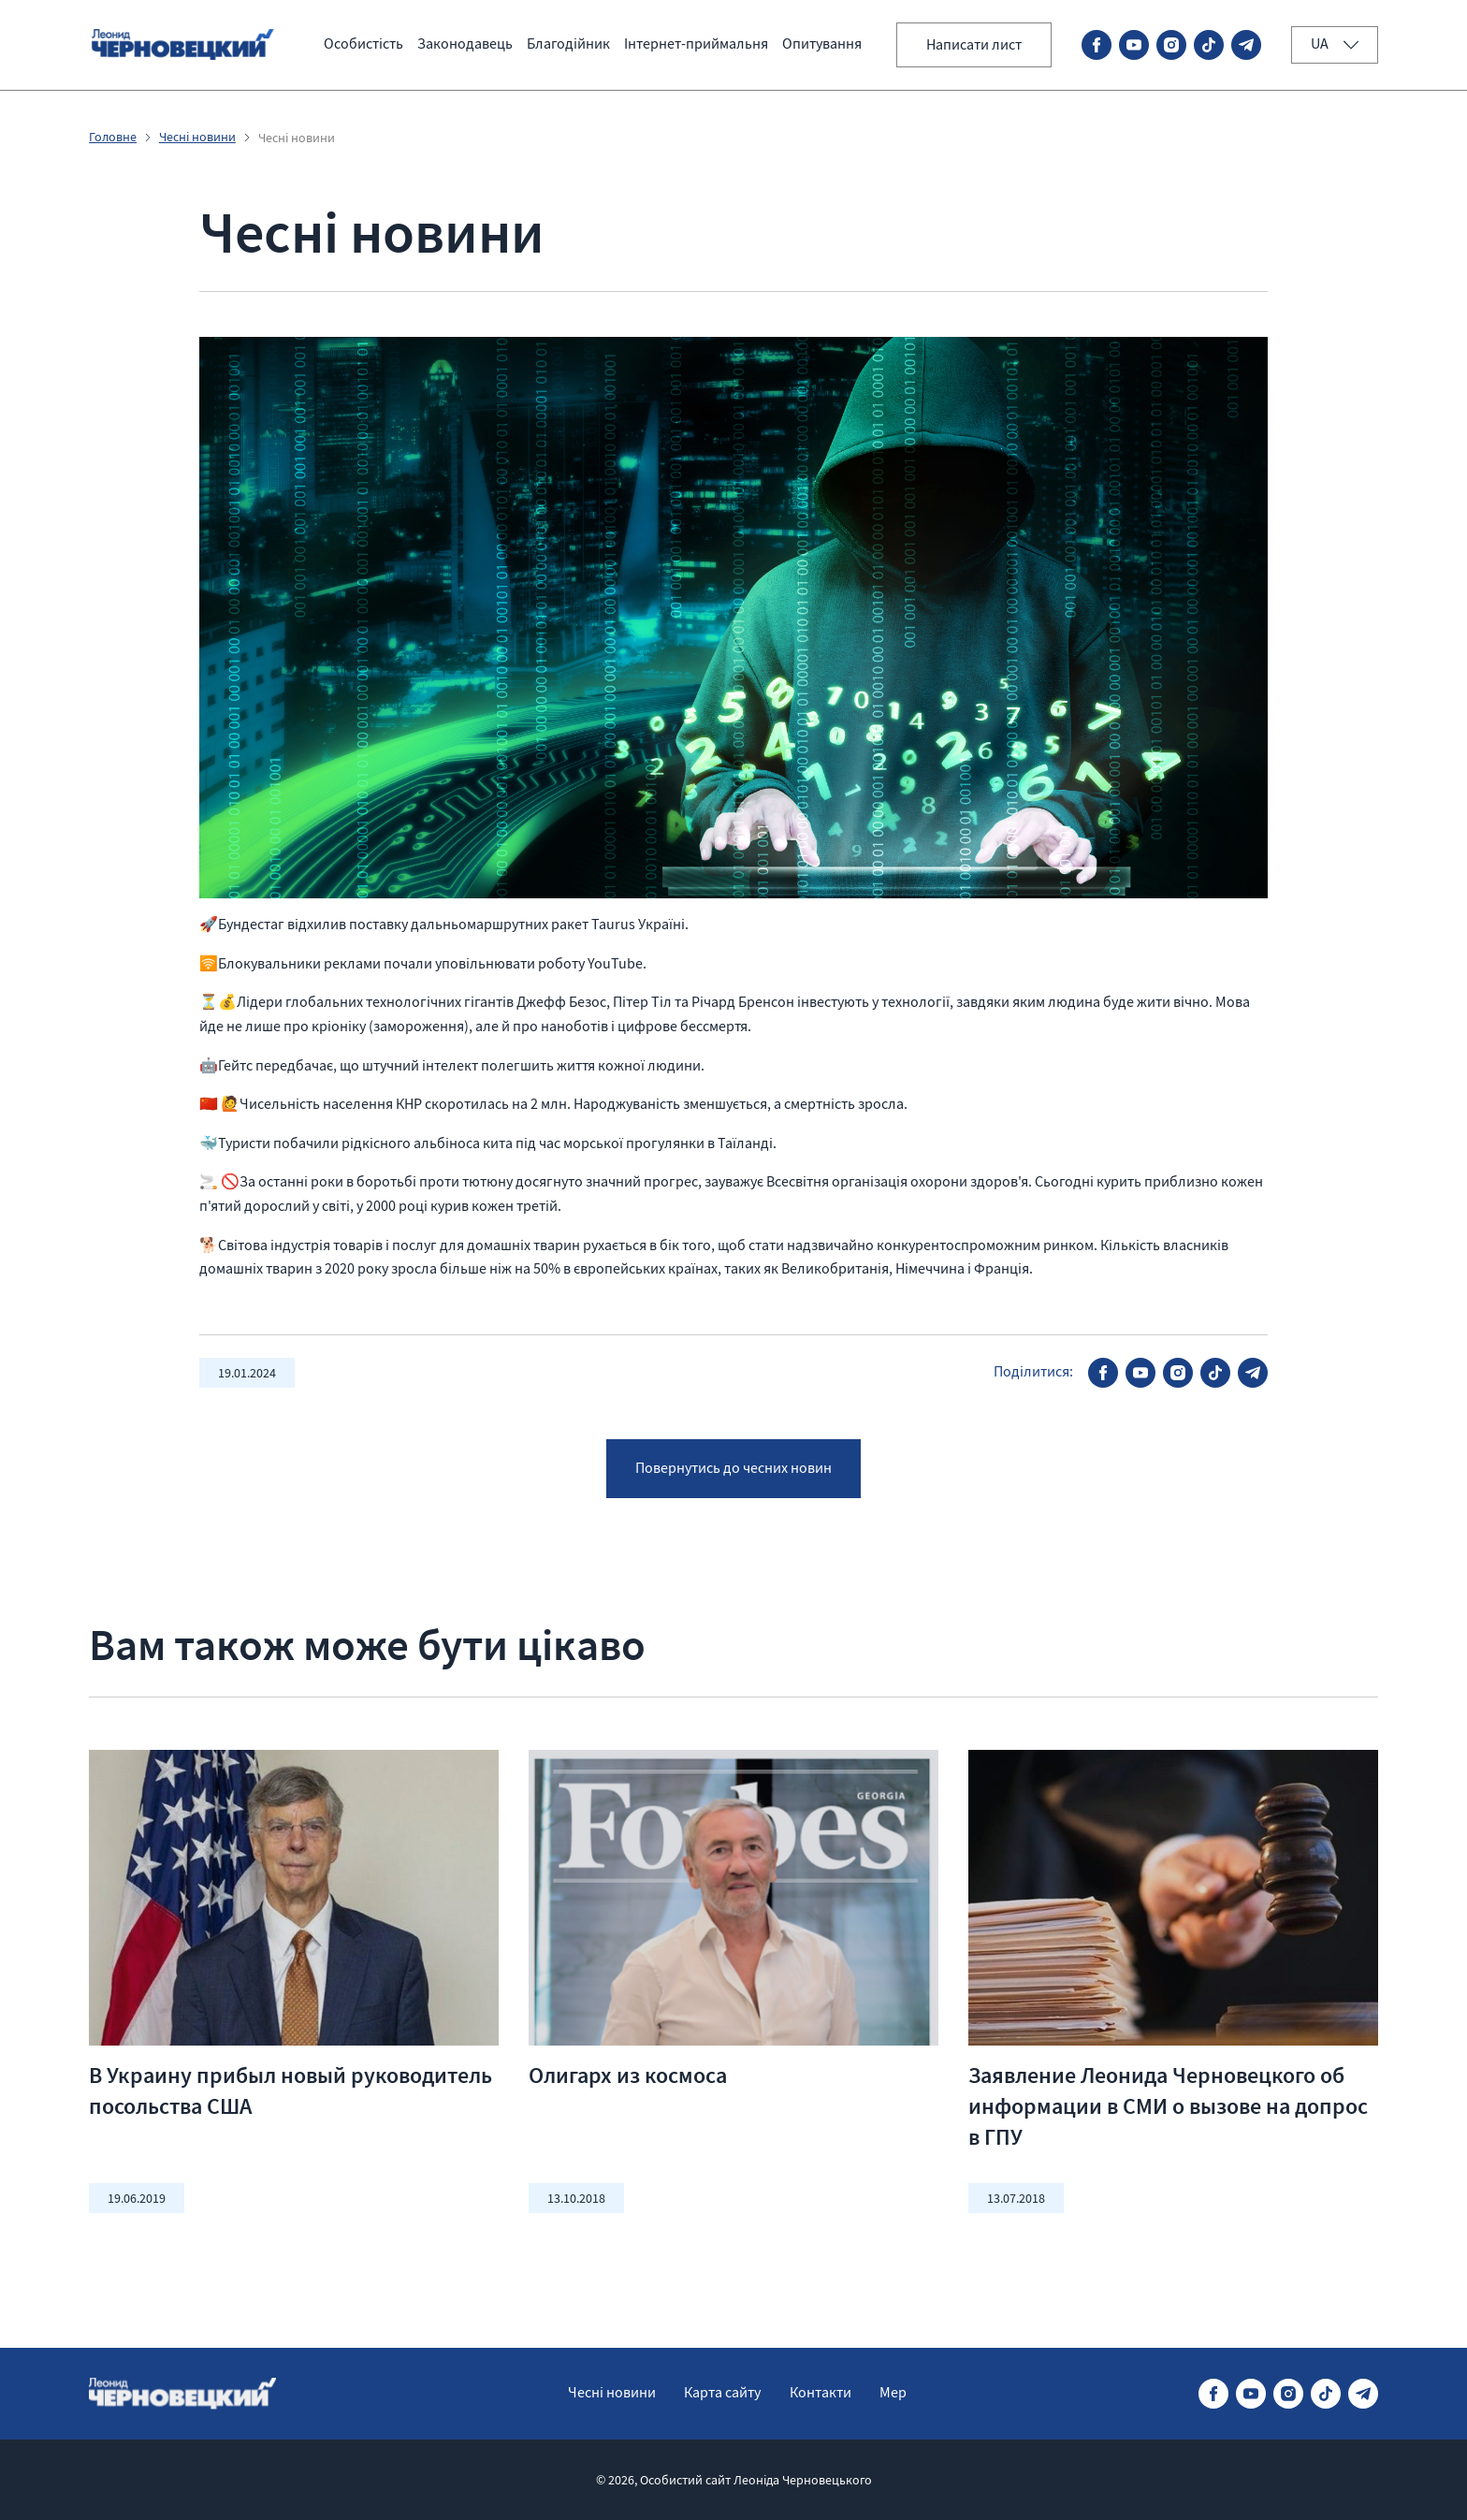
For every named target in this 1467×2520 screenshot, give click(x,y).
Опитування (822, 44)
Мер (895, 2392)
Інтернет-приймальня (696, 44)
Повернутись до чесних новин (733, 1474)
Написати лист (972, 45)
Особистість (363, 44)
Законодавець (465, 44)
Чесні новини (198, 138)
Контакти (821, 2392)
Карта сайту (722, 2392)
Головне (114, 138)
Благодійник (568, 44)
